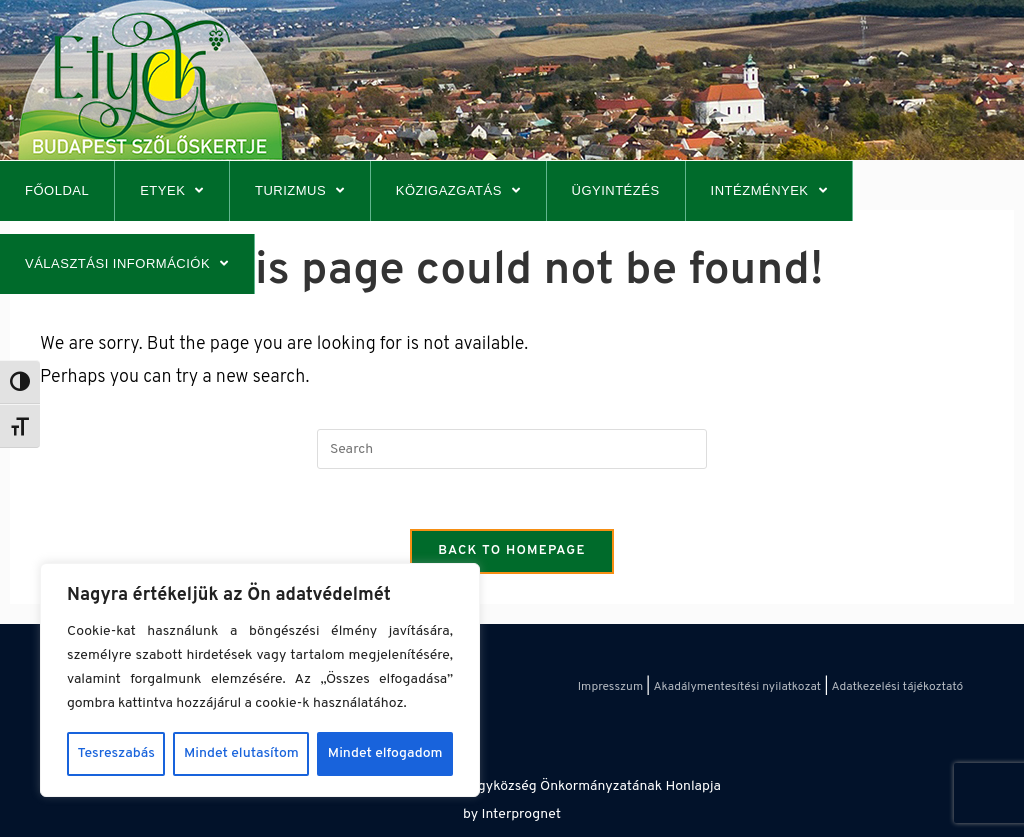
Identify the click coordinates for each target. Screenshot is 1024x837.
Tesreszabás (116, 753)
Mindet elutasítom (241, 753)
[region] (260, 680)
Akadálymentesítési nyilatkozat (737, 687)
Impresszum (610, 687)
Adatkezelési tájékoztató (898, 687)
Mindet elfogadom (385, 753)
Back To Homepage (512, 551)
